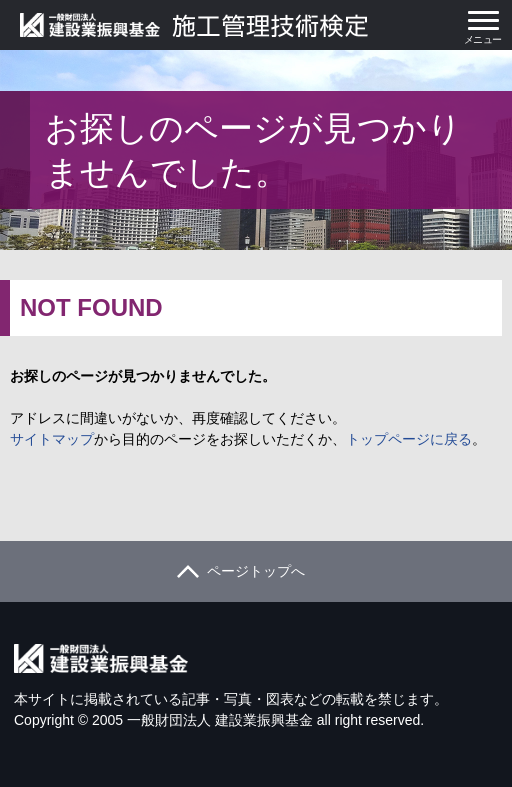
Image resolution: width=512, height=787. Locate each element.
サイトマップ (52, 439)
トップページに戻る (409, 439)
